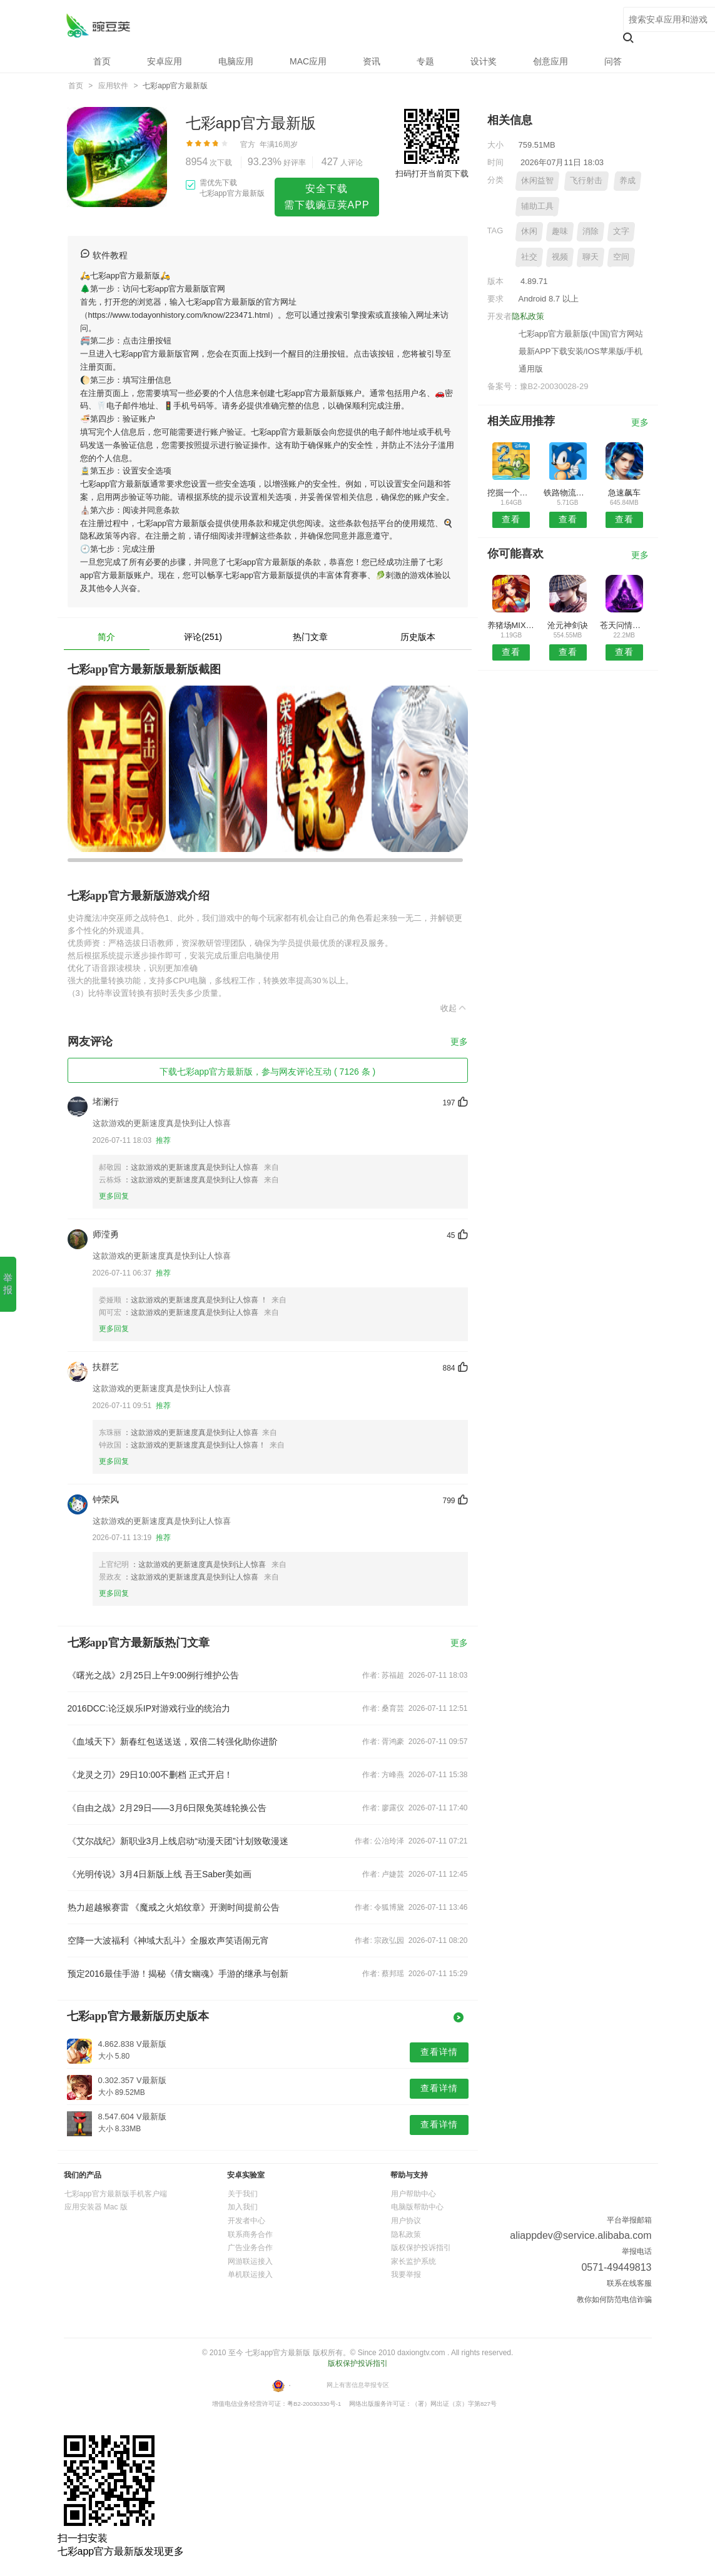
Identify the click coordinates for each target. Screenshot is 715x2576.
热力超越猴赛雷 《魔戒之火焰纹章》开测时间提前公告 (174, 1907)
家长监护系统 (413, 2261)
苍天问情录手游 (624, 625)
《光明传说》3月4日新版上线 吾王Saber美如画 (160, 1874)
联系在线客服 (629, 2283)
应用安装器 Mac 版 (96, 2207)
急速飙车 (624, 492)
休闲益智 (537, 180)
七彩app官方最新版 (98, 25)
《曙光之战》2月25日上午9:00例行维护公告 (154, 1675)
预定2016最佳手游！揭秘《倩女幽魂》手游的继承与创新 (178, 1974)
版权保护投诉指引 (421, 2247)
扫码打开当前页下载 (432, 173)
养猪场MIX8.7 (511, 625)
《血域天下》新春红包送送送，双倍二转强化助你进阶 (173, 1742)
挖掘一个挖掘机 (511, 492)
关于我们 (243, 2193)
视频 (560, 256)
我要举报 (406, 2274)
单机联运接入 (250, 2274)
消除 (590, 231)
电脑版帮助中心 (417, 2207)
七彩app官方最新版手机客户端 (115, 2193)
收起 (454, 1007)
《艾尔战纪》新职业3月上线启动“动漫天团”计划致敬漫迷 (178, 1841)
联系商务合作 (250, 2234)
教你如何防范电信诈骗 (614, 2299)
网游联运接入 (250, 2261)
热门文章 (310, 637)
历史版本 (417, 637)
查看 (511, 519)
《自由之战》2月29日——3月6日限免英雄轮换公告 (167, 1808)
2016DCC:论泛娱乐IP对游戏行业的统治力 (149, 1708)
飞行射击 (586, 180)
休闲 (529, 231)
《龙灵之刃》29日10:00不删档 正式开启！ (150, 1775)
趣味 (560, 231)
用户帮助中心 (413, 2193)
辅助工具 (537, 206)
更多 (459, 1042)
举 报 (8, 1283)
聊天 (590, 256)
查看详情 (439, 2052)
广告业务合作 (250, 2247)
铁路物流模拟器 (568, 492)
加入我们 (243, 2207)
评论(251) (203, 637)
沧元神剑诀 (567, 625)
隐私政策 (528, 316)
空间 (621, 256)
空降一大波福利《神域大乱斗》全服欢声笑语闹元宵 (168, 1940)
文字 (621, 231)
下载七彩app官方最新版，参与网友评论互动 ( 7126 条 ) (267, 1072)
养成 (627, 180)
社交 (529, 256)
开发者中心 (246, 2220)
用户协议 (406, 2220)
